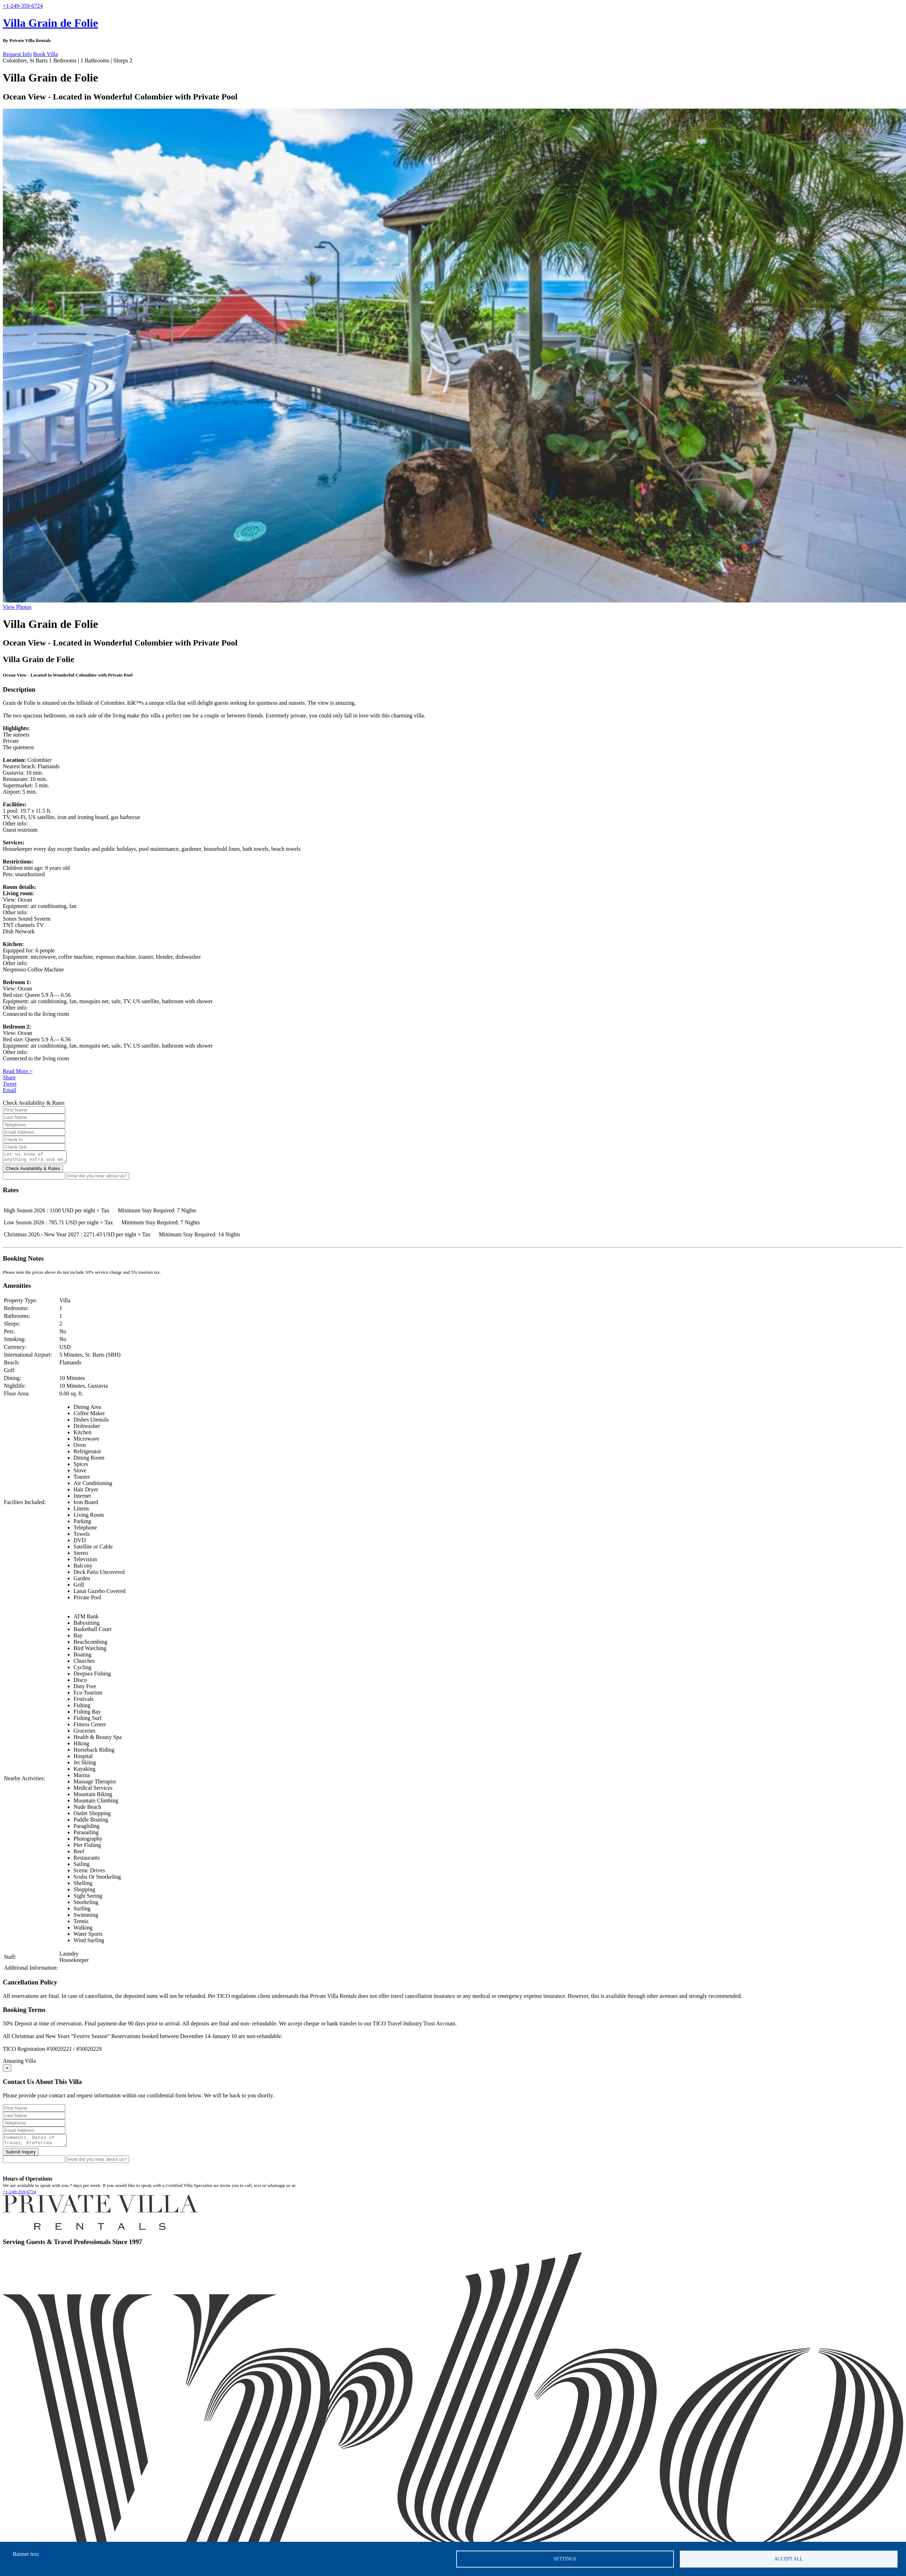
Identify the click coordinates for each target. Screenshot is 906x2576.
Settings (565, 2559)
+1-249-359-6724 (19, 2196)
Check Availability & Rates (33, 1170)
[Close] (7, 2070)
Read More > (18, 1071)
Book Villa (45, 54)
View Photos (17, 607)
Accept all (788, 2559)
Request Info (17, 54)
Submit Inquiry (21, 2156)
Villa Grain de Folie (50, 23)
